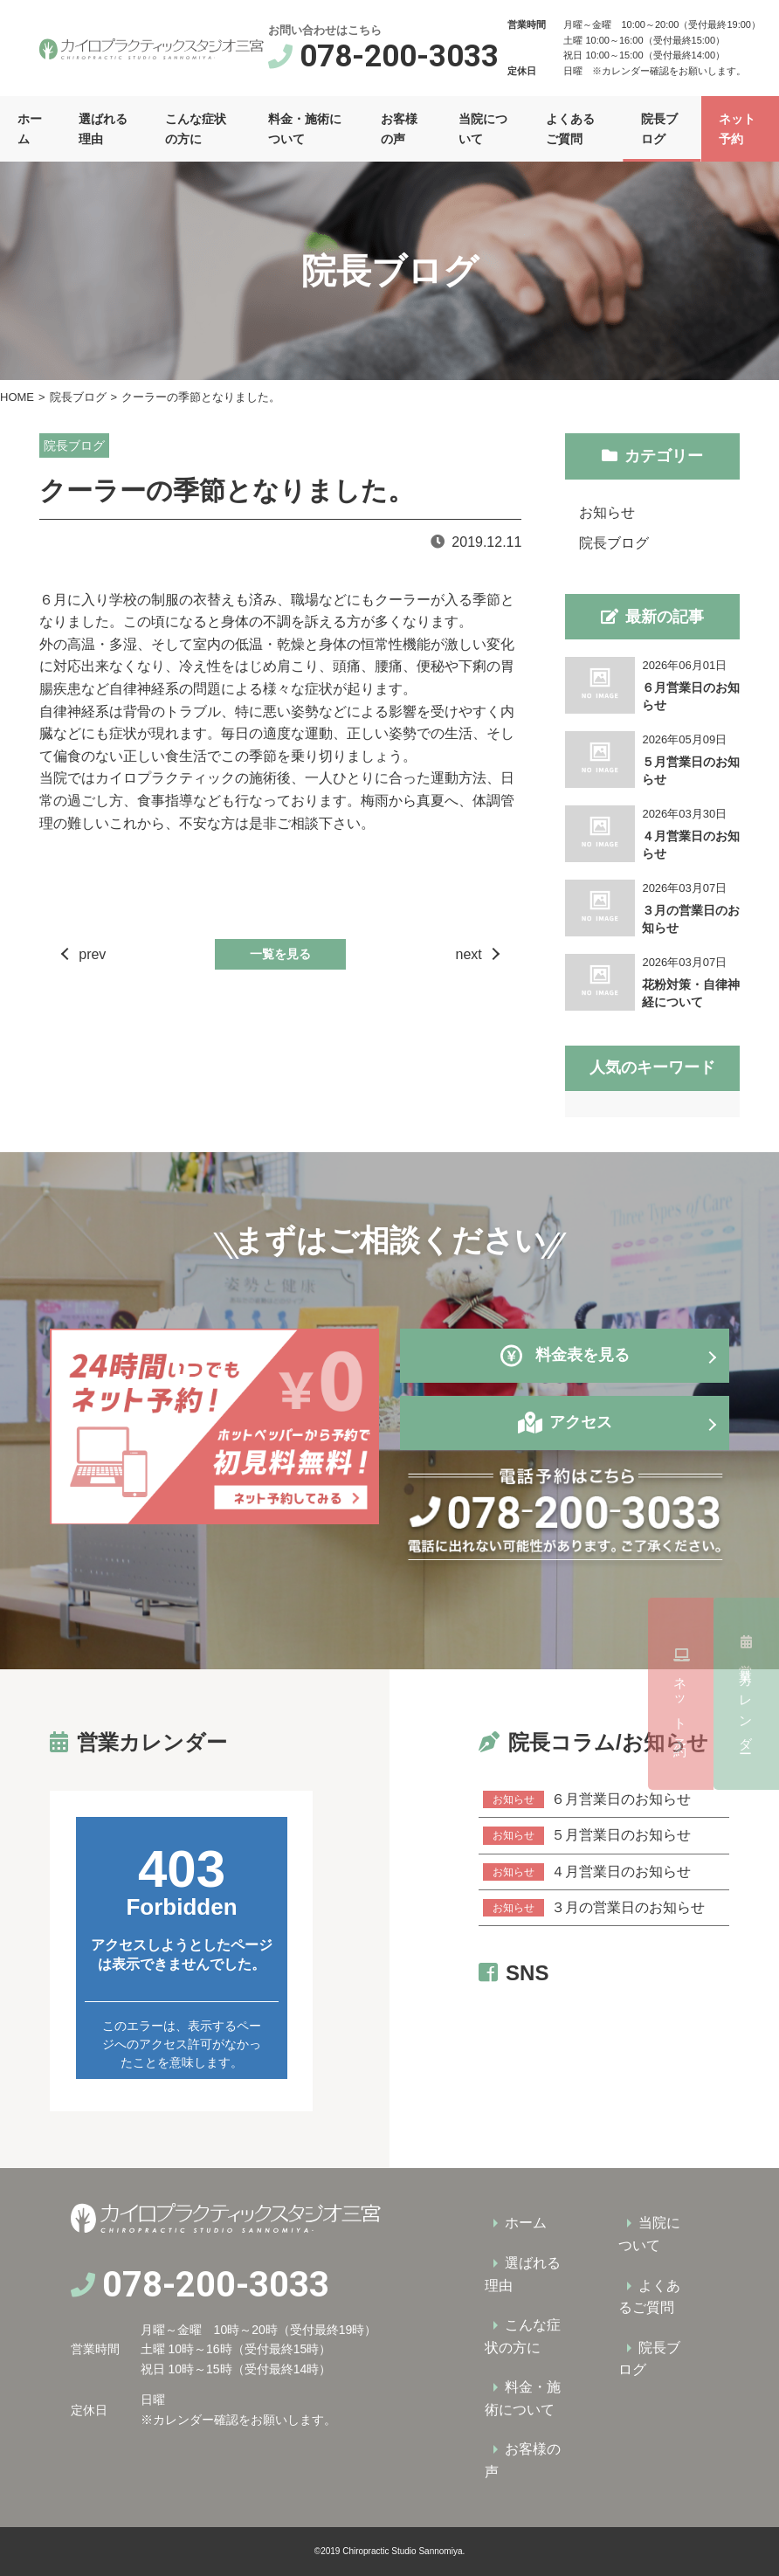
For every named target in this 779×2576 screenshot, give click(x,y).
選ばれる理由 (103, 128)
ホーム (29, 128)
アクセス (580, 1422)
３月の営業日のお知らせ (594, 1907)
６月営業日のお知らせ (587, 1799)
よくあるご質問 (570, 128)
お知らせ (607, 512)
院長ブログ (659, 128)
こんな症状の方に (195, 128)
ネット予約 (746, 1693)
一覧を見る (280, 954)
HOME (17, 397)
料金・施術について (304, 128)
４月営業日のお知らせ (587, 1872)
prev (92, 954)
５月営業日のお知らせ (587, 1835)
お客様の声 (399, 128)
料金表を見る (565, 1355)
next (469, 954)
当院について (482, 128)
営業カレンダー (746, 1488)
